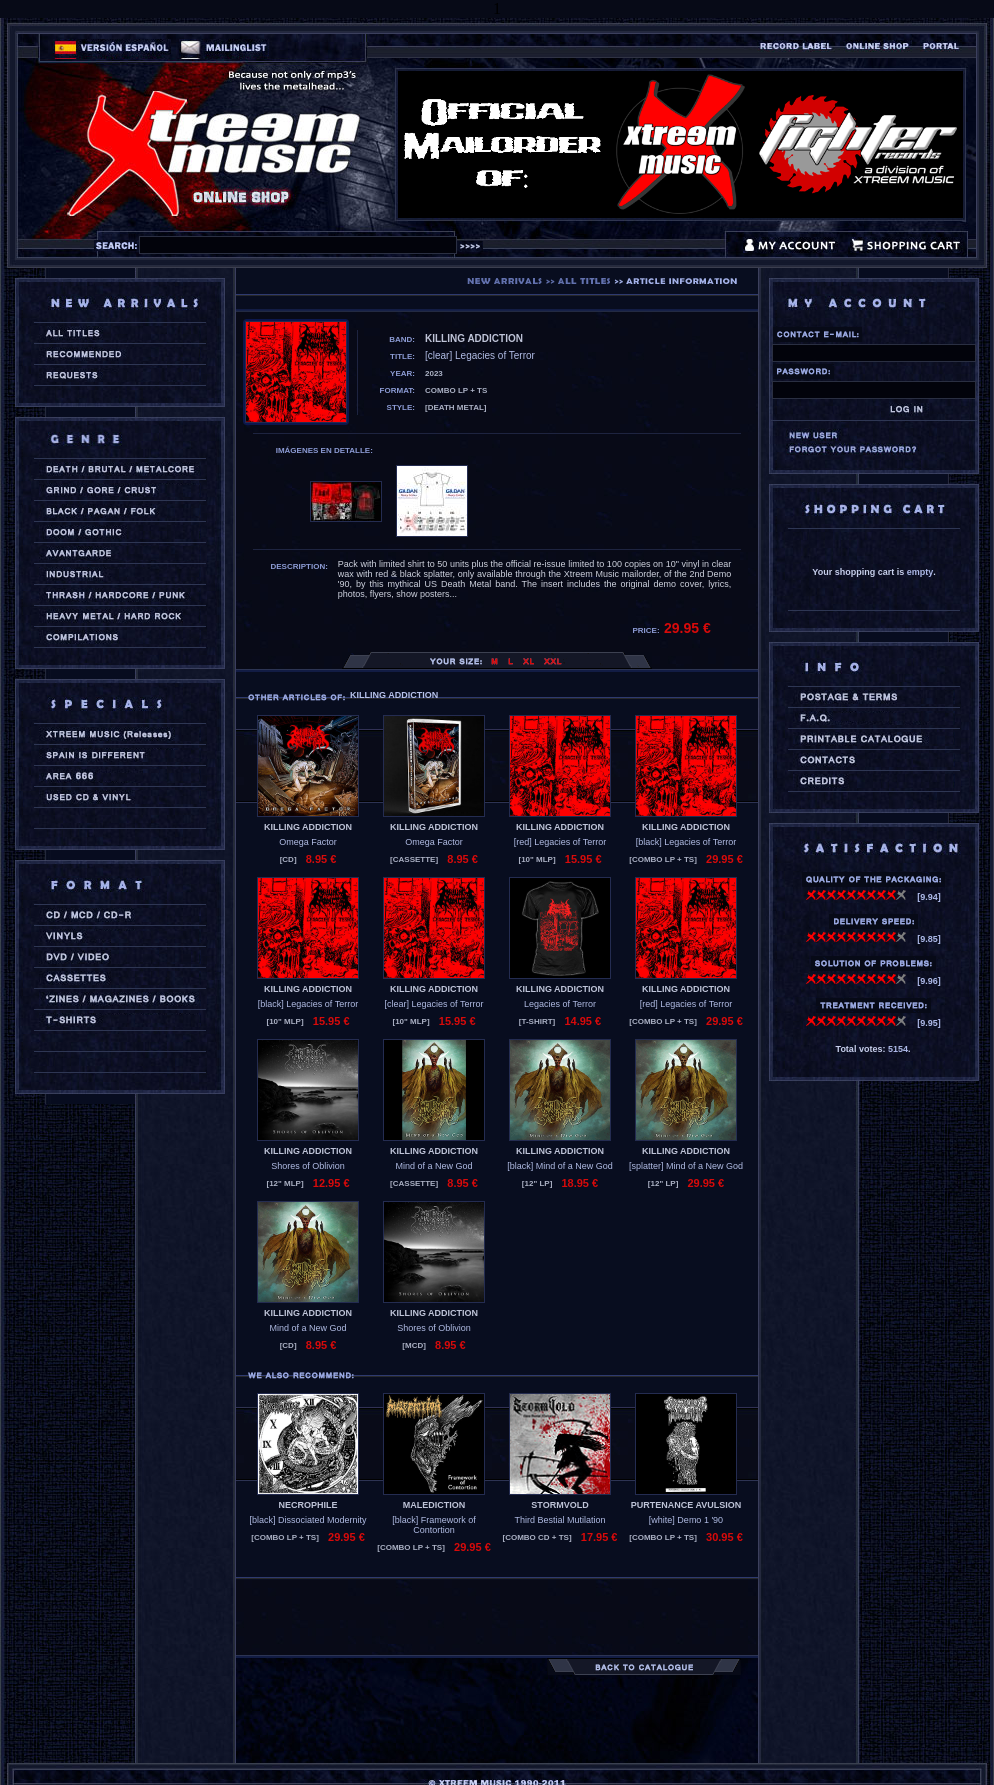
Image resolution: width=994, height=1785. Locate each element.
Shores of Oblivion (308, 1166)
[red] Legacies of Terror (560, 842)
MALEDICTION (434, 1505)
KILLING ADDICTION (308, 827)
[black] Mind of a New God (560, 1166)
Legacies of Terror (560, 1004)
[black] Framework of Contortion (434, 1525)
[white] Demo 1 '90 (686, 1520)
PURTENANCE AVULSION (686, 1505)
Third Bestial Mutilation (559, 1520)
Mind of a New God (433, 1166)
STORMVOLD (559, 1505)
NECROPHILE (307, 1505)
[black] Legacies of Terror (686, 842)
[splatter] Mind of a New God (686, 1166)
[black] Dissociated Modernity (307, 1520)
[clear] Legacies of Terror (434, 1004)
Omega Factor (308, 842)
